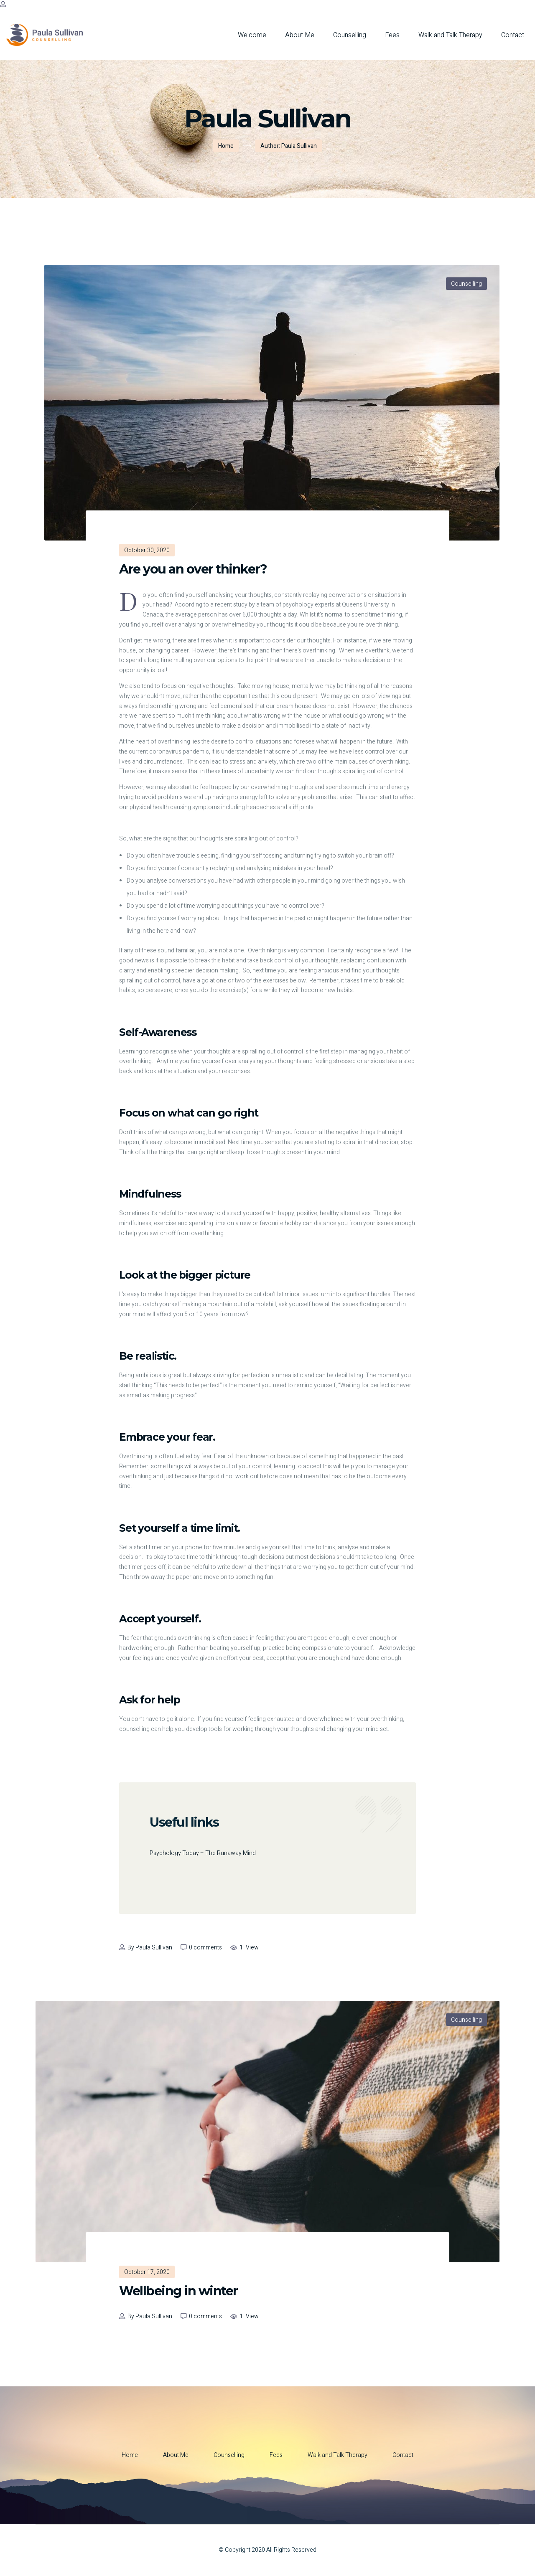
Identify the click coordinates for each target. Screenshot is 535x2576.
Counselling (349, 35)
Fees (392, 35)
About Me (299, 35)
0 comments (205, 1947)
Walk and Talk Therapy (450, 35)
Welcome (252, 35)
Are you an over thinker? (193, 569)
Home (226, 146)
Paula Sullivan (153, 1947)
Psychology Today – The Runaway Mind (203, 1853)
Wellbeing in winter (178, 2291)
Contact (512, 35)
